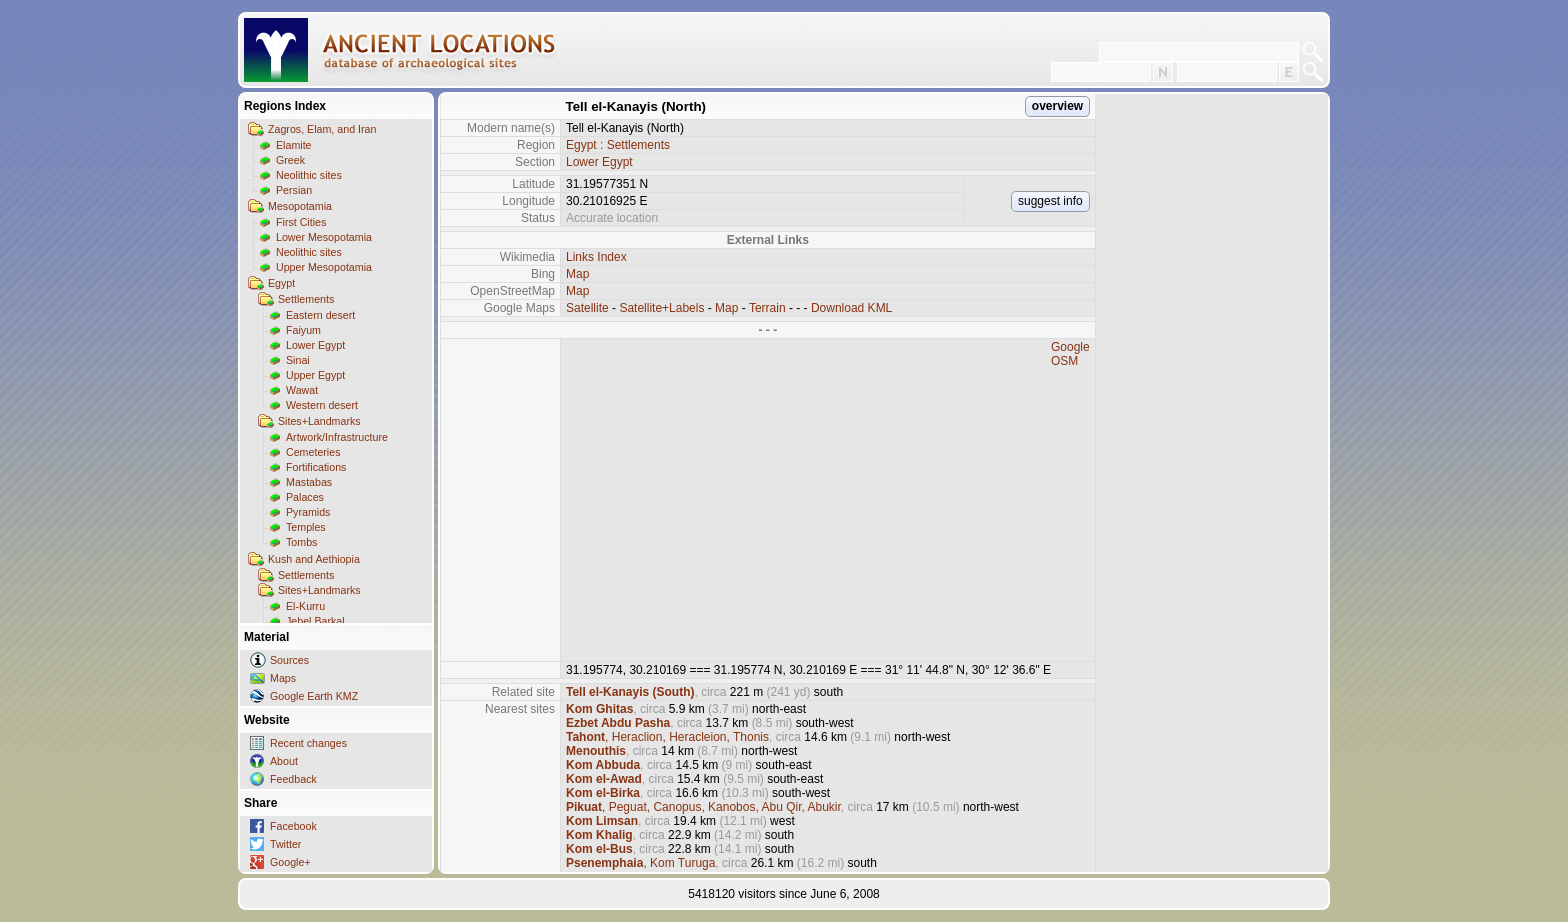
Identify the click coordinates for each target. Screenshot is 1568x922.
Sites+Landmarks (319, 421)
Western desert (322, 405)
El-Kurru (305, 606)
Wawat (302, 390)
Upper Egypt (315, 375)
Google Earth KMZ (314, 696)
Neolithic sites (309, 175)
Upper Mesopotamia (324, 267)
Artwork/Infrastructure (337, 437)
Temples (306, 527)
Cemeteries (313, 452)
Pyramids (308, 512)
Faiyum (303, 330)
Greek (290, 160)
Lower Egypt (315, 345)
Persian (294, 190)
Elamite (294, 145)
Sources (289, 660)
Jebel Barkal (315, 621)
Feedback (293, 779)
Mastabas (309, 482)
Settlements (306, 299)
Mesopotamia (300, 206)
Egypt (281, 283)
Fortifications (316, 467)
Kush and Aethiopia (314, 559)
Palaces (305, 497)
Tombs (301, 542)
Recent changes (308, 743)
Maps (283, 678)
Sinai (298, 360)
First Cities (301, 222)
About (284, 761)
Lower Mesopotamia (324, 237)
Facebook (293, 826)
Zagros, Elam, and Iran (322, 129)
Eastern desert (320, 315)
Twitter (285, 844)
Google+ (290, 862)
